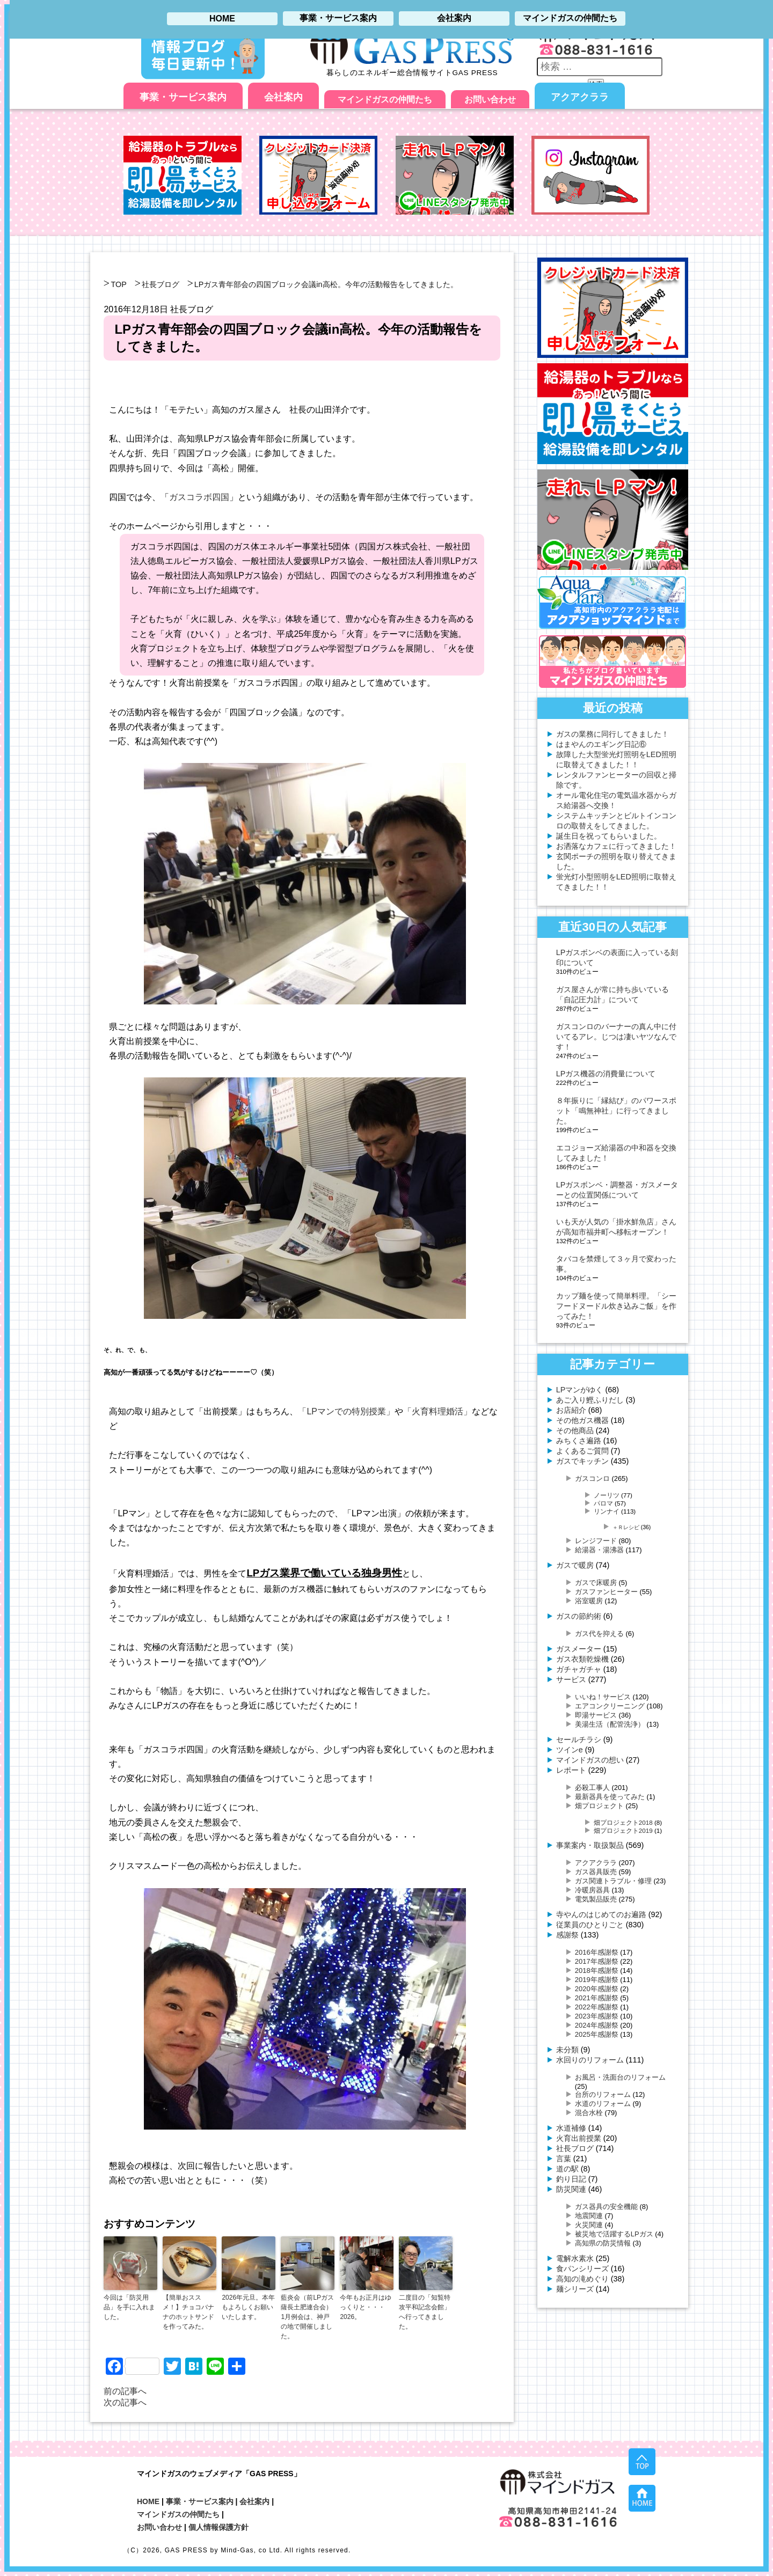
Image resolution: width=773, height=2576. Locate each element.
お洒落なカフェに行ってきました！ (616, 846)
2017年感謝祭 (596, 1961)
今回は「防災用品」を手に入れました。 (129, 2307)
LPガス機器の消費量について (606, 1073)
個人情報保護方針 (218, 2527)
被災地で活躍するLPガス (614, 2234)
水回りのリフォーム (590, 2060)
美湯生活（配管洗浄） (610, 1724)
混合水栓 (589, 2113)
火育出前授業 (578, 2138)
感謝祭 (567, 1935)
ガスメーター (578, 1649)
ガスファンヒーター (606, 1592)
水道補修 (571, 2128)
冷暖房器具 (592, 1890)
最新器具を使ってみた (610, 1797)
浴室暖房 (589, 1601)
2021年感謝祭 (596, 1998)
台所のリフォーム (603, 2094)
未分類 (567, 2049)
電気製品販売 (596, 1899)
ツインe (569, 1749)
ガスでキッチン (582, 1461)
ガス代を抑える (599, 1634)
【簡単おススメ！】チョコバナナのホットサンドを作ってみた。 (188, 2312)
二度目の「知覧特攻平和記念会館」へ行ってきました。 (424, 2312)
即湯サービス (596, 1715)
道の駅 (567, 2168)
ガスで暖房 (575, 1565)
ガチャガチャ (578, 1669)
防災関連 (571, 2189)
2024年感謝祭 (596, 2025)
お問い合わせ (490, 99)
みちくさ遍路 (578, 1440)
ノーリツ (606, 1495)
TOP (118, 284)
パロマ (603, 1503)
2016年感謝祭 (596, 1952)
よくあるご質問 (582, 1451)
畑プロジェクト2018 (623, 1822)
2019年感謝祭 (596, 1980)
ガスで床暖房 (596, 1583)
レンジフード (596, 1541)
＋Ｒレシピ (625, 1527)
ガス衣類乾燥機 (582, 1659)
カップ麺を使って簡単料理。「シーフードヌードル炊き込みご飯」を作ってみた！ (616, 1305)
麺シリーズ (575, 2289)
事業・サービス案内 (183, 97)
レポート (571, 1770)
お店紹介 (571, 1410)
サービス (571, 1679)
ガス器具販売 (596, 1872)
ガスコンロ (592, 1478)
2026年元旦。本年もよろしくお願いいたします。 (248, 2307)
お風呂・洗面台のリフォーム (620, 2077)
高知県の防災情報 (603, 2243)
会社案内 (283, 97)
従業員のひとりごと (590, 1924)
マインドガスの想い (590, 1760)
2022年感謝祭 (596, 2007)
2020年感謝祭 (596, 1989)
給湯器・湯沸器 (599, 1550)
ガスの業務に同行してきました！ (612, 734)
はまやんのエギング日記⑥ (601, 744)
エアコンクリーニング (610, 1706)
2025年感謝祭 (596, 2034)
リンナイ (606, 1511)
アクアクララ (580, 97)
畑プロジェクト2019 (623, 1830)
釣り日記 (571, 2179)
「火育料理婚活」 (437, 1411)
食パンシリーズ (582, 2268)
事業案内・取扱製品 (590, 1845)
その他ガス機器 (582, 1420)
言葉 (563, 2158)
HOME (148, 2501)
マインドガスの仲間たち (385, 99)
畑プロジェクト (599, 1806)
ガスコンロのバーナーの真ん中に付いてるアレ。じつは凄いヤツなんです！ (616, 1036)
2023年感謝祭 (596, 2016)
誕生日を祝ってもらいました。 (608, 836)
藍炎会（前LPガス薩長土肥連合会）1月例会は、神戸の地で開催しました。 (307, 2317)
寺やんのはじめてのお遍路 (601, 1914)
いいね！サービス (603, 1697)
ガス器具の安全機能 (606, 2207)
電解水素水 (575, 2258)
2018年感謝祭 (596, 1970)
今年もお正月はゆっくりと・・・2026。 (365, 2307)
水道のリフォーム (603, 2104)
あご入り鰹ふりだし (590, 1400)
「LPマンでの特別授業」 (346, 1411)
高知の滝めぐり (582, 2278)
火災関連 (589, 2225)
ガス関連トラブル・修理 (613, 1881)
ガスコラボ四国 (199, 497)
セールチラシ (578, 1739)
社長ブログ (160, 284)
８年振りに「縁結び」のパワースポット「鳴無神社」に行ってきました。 (616, 1110)
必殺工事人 (592, 1788)
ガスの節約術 (578, 1616)
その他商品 (575, 1430)
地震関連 (589, 2216)
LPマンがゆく (579, 1389)
